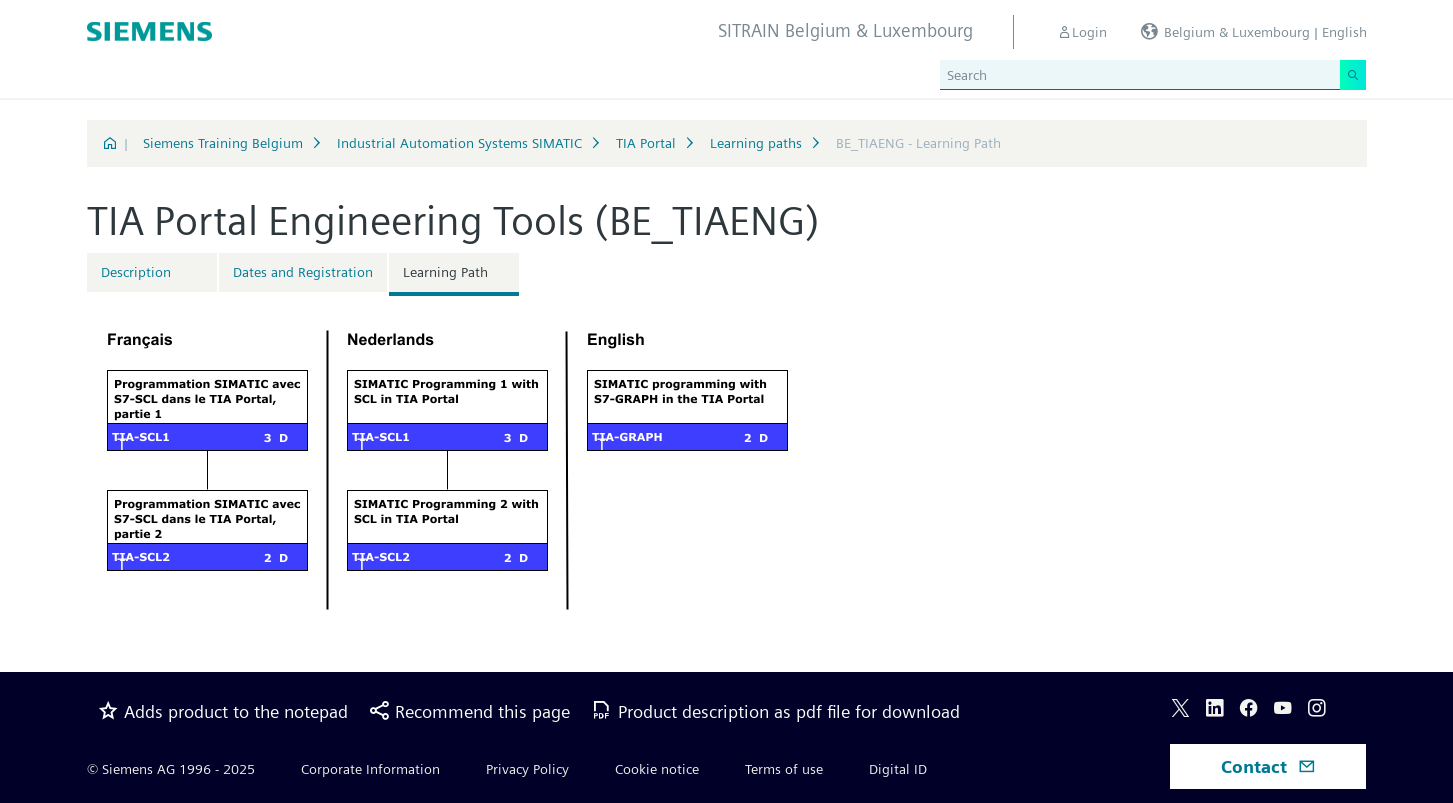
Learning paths (756, 143)
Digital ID (898, 769)
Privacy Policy (527, 769)
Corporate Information (370, 769)
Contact (1268, 766)
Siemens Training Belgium (223, 143)
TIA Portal (646, 143)
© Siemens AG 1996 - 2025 (171, 769)
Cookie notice (657, 769)
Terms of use (784, 769)
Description (136, 272)
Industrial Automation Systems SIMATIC (459, 143)
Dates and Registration (303, 272)
